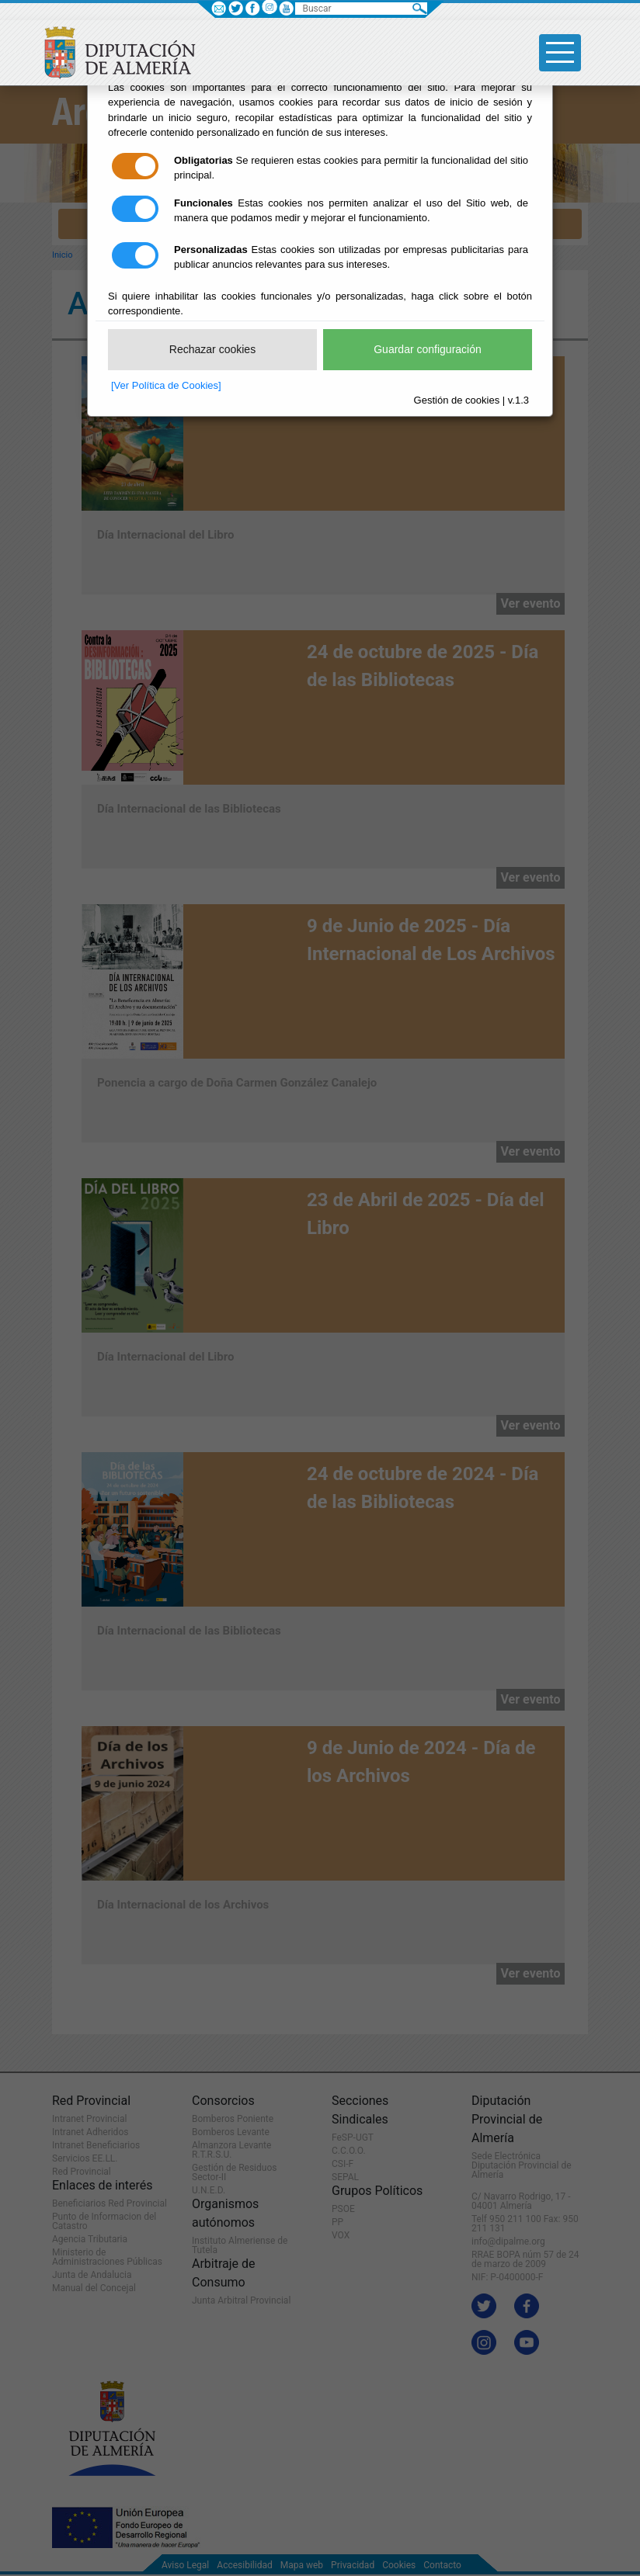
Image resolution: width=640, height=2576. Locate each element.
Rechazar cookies (212, 349)
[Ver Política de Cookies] (166, 385)
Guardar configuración (428, 349)
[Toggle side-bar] (560, 52)
